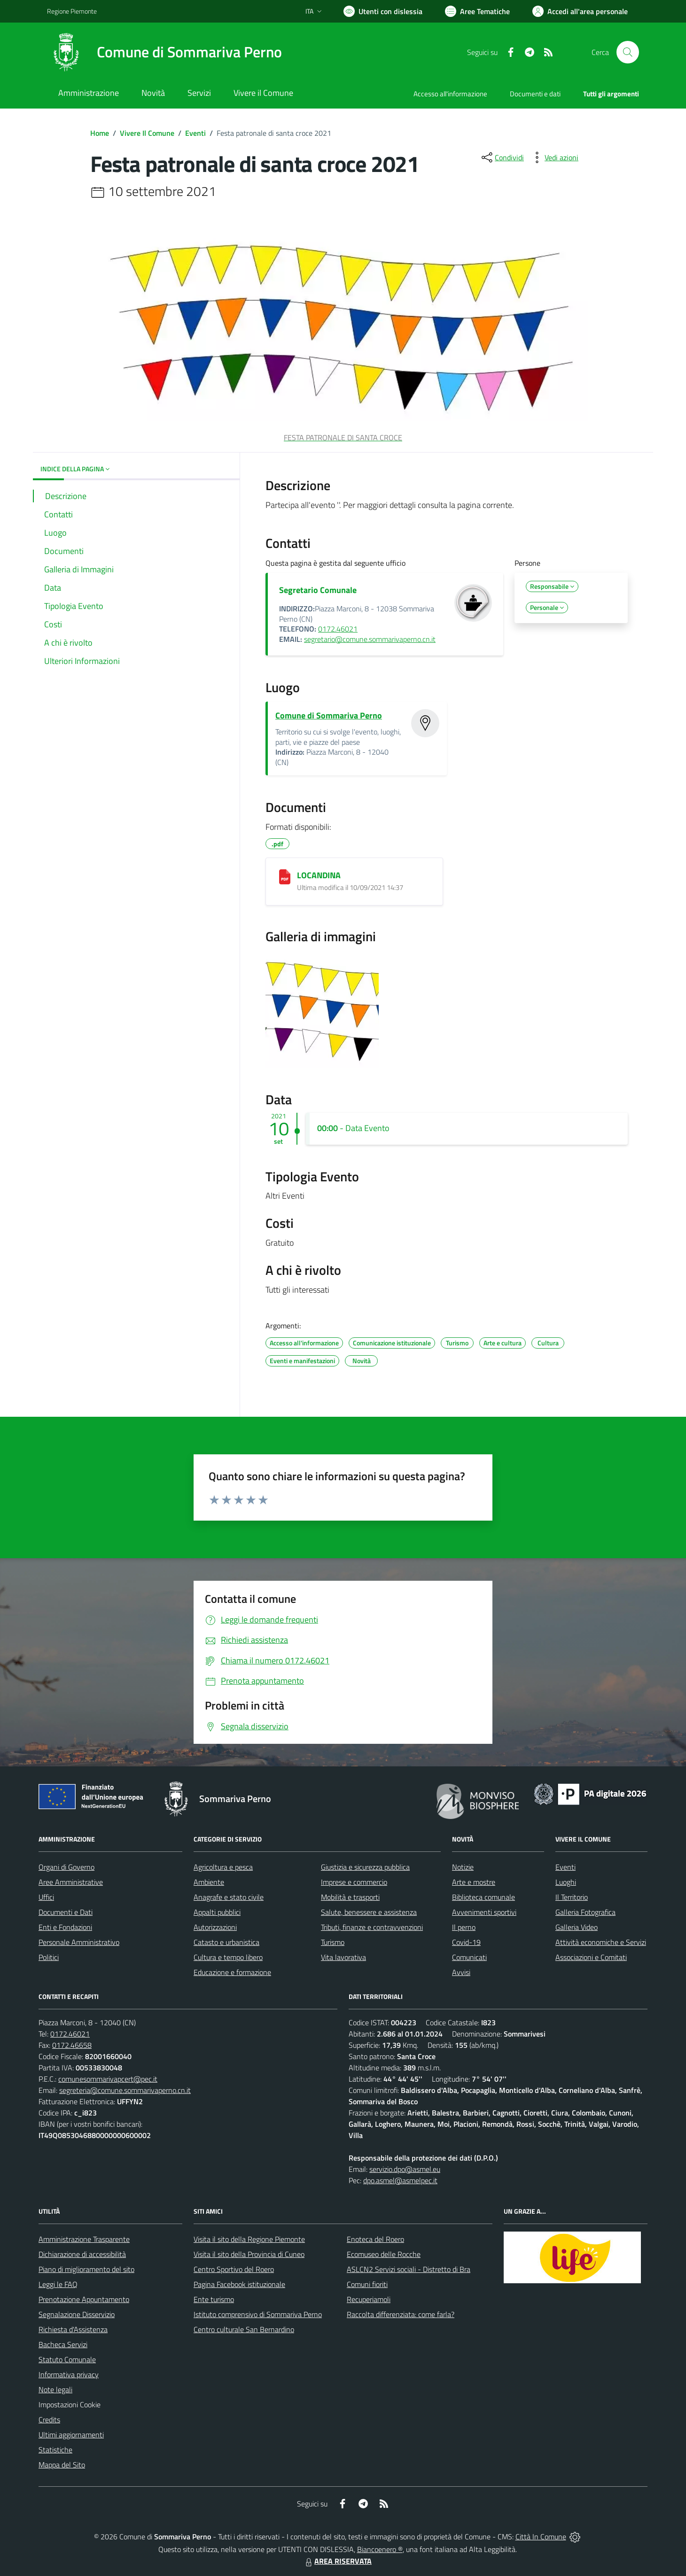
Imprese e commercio (354, 1882)
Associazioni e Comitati (591, 1957)
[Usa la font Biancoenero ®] (383, 11)
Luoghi (565, 1882)
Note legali (55, 2389)
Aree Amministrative (71, 1882)
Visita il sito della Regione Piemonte (249, 2239)
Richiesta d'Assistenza (73, 2329)
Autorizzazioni (215, 1927)
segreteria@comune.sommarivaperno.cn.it (125, 2090)
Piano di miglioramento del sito (86, 2269)
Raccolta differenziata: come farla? (400, 2314)
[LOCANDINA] (284, 876)
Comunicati (469, 1957)
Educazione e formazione (232, 1972)
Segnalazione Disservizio (77, 2314)
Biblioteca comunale (483, 1897)
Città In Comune (540, 2536)
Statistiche (55, 2449)
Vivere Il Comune (147, 133)
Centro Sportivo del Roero (234, 2269)
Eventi (195, 133)
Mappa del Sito (62, 2464)
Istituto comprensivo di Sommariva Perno (258, 2314)
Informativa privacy (69, 2374)
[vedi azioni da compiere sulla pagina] (554, 157)
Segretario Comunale (318, 590)
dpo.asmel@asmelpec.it (400, 2180)
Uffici (46, 1897)
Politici (49, 1957)
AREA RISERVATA (337, 2561)
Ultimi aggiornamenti (71, 2434)
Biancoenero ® (380, 2549)
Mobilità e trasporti (350, 1897)
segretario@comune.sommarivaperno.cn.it (370, 639)
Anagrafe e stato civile (229, 1897)
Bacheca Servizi (63, 2344)
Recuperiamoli (368, 2299)
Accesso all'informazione (450, 93)
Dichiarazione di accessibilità (82, 2254)
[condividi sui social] (502, 157)
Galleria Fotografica (585, 1912)
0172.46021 (338, 628)
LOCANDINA (319, 875)
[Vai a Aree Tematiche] (477, 11)
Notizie (463, 1867)
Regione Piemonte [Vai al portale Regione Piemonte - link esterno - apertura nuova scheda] (72, 11)
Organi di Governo (66, 1867)
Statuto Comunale (67, 2359)
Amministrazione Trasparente (84, 2239)
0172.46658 (72, 2045)
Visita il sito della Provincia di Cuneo (249, 2254)
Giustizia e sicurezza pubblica (365, 1867)
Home (99, 133)
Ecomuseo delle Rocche (384, 2254)
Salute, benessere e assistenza (369, 1912)
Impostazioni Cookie (70, 2404)
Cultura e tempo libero (228, 1957)
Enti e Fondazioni (65, 1927)
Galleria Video (576, 1927)
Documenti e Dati (66, 1912)
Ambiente (209, 1882)
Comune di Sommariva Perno (328, 715)
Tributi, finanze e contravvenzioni (372, 1927)
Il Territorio (571, 1897)
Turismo (332, 1942)
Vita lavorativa (343, 1957)
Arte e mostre (473, 1882)
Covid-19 (466, 1942)
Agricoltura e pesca (223, 1867)
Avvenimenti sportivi (484, 1912)
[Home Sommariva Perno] (164, 52)
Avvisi (461, 1972)
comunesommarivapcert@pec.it (107, 2078)
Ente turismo (214, 2299)
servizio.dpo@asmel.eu (404, 2169)
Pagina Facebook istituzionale (239, 2284)
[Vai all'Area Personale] (580, 11)
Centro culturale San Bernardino (244, 2329)
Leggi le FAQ (58, 2284)
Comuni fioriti (367, 2284)
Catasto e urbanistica (226, 1942)
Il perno (464, 1927)
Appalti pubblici (217, 1912)
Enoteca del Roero (375, 2239)
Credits (49, 2419)
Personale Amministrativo (79, 1942)
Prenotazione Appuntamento (84, 2299)
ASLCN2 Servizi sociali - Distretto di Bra (408, 2269)
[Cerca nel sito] (627, 52)
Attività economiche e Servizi (600, 1942)
